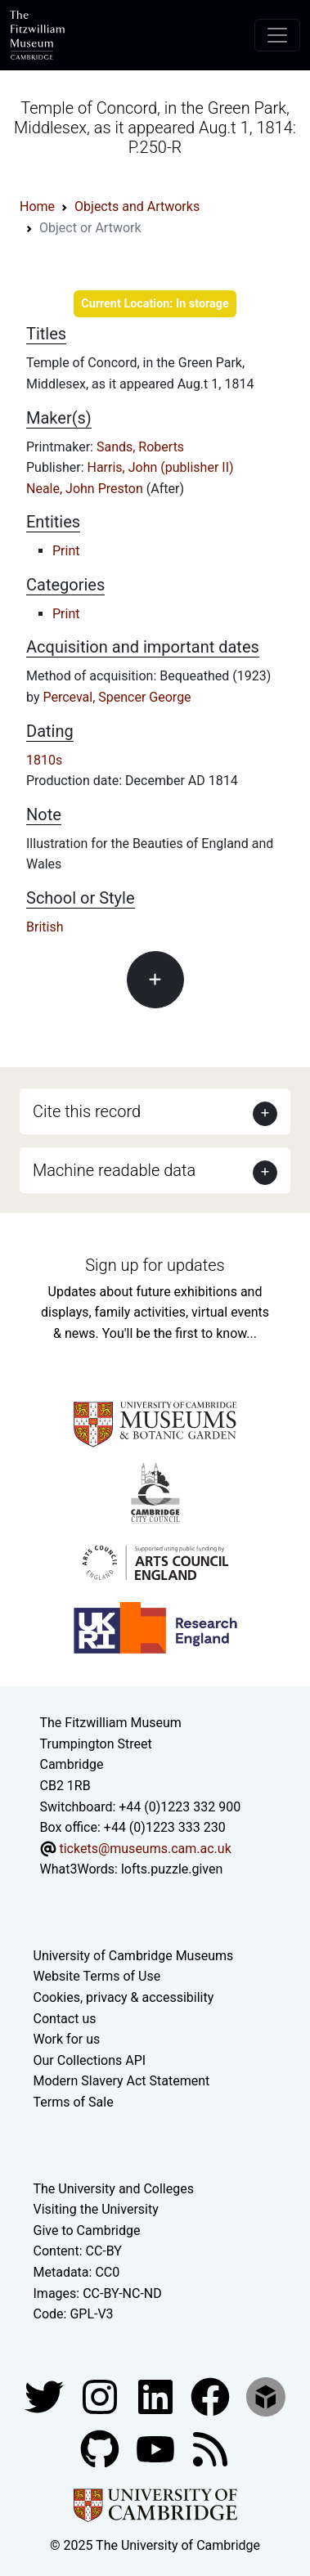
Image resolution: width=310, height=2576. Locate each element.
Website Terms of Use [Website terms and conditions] (97, 1976)
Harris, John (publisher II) (161, 467)
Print (65, 551)
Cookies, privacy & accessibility (124, 1997)
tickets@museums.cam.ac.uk (145, 1848)
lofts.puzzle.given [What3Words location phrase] (171, 1869)
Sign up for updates (154, 1265)
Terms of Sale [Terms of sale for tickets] (74, 2102)
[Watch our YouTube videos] (157, 2448)
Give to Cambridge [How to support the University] (87, 2230)
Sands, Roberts (140, 447)
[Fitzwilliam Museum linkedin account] (212, 2395)
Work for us (67, 2039)
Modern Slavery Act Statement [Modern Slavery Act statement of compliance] (122, 2081)
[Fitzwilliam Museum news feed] (210, 2448)
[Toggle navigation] (277, 35)
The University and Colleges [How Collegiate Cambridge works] (114, 2189)
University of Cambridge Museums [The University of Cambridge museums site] (134, 1955)
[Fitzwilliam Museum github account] (101, 2448)
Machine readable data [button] (114, 1170)
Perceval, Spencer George (117, 697)
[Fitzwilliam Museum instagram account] (101, 2395)
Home (37, 206)
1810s (44, 760)
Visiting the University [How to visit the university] (96, 2209)
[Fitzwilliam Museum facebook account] (157, 2395)
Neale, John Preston (86, 488)
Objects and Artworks (137, 206)
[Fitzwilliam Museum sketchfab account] (266, 2395)
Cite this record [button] (87, 1111)
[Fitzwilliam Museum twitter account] (46, 2395)
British (44, 927)
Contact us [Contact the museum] (65, 2018)
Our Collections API (90, 2060)
